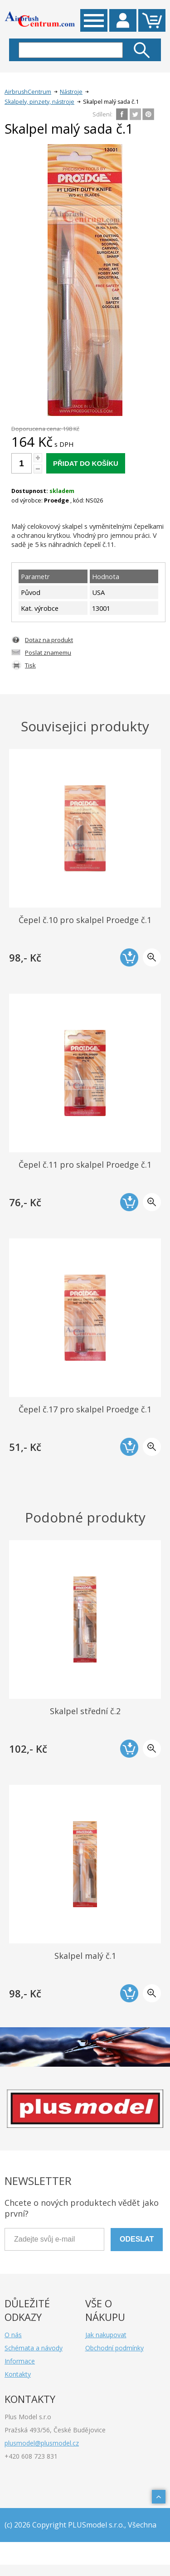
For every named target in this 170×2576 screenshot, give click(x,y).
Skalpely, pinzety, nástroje (39, 102)
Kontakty (18, 2374)
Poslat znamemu (48, 652)
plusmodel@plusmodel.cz (42, 2443)
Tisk (30, 665)
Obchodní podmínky (114, 2348)
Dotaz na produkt (49, 640)
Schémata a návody (34, 2348)
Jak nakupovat (105, 2334)
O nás (13, 2334)
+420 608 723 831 (31, 2456)
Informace (20, 2361)
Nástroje (71, 92)
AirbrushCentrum (28, 92)
